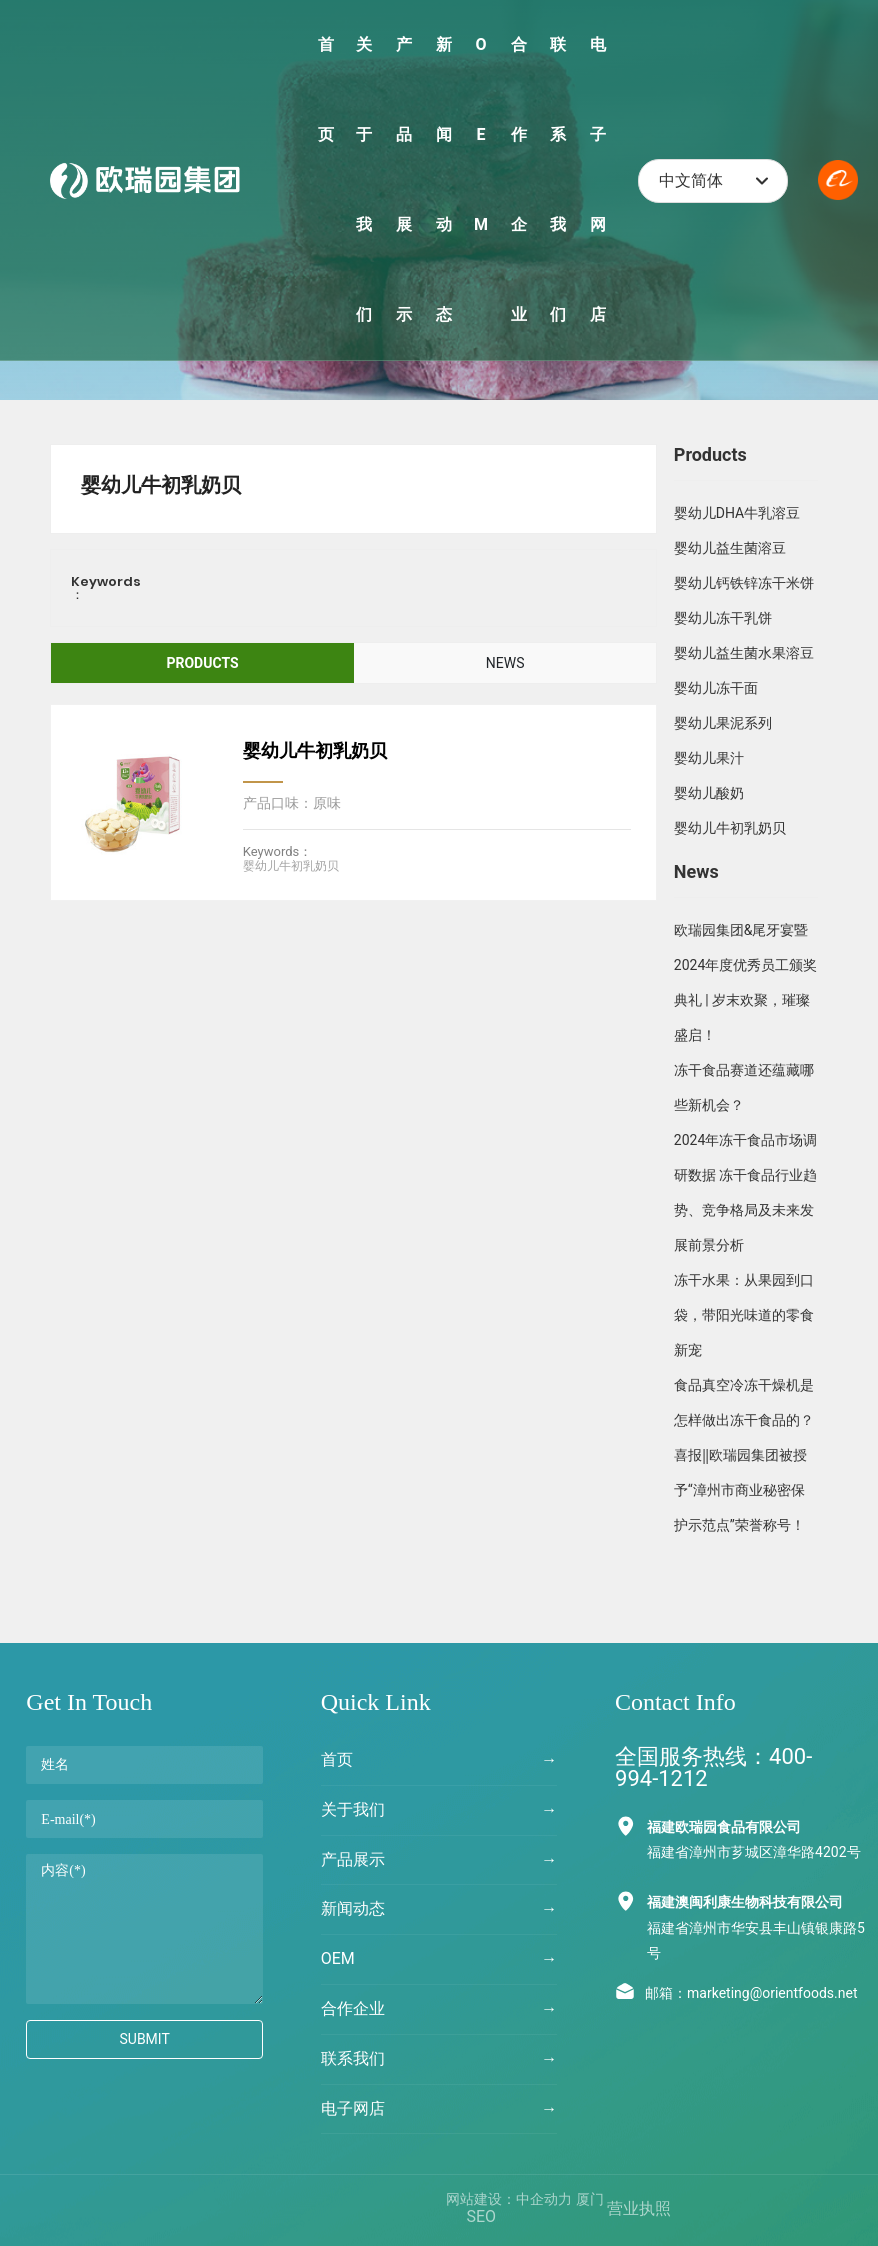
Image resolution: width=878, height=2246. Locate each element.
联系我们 (353, 2058)
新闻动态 (353, 1908)
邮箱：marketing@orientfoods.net (751, 1993)
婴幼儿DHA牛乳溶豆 (737, 513)
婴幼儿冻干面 (716, 688)
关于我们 (353, 1809)
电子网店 (353, 2108)
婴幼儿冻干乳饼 (723, 618)
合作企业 (353, 2008)
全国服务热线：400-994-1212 (713, 1767)
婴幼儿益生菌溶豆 (730, 548)
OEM (338, 1958)
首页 (337, 1759)
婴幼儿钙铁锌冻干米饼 (744, 583)
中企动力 (544, 2199)
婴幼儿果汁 (709, 758)
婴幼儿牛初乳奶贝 (315, 750)
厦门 (590, 2199)
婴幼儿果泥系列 (723, 723)
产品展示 (353, 1859)
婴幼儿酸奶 (709, 793)
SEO (481, 2216)
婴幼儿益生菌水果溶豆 (744, 653)
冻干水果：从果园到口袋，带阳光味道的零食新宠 (744, 1315)
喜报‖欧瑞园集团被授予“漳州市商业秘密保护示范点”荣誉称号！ (741, 1490)
